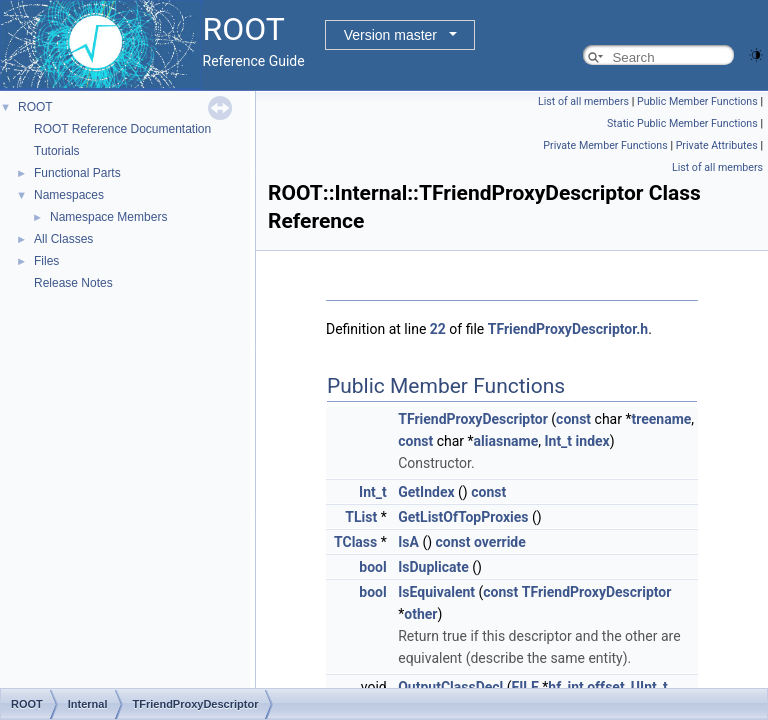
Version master (390, 35)
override (500, 542)
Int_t (558, 441)
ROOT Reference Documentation (122, 129)
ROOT (35, 107)
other (420, 614)
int (575, 687)
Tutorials (57, 151)
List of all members (583, 101)
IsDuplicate (433, 567)
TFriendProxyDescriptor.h (568, 329)
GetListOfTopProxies (463, 517)
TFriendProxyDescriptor (473, 419)
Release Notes (73, 283)
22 (438, 329)
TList (361, 517)
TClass (355, 542)
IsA (408, 542)
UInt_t (649, 687)
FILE (525, 687)
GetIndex (426, 492)
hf (554, 687)
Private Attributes (717, 145)
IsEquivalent (436, 592)
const (573, 419)
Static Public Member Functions (682, 123)
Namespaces (69, 195)
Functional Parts (77, 173)
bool (372, 567)
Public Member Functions (697, 101)
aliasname (506, 441)
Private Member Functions (605, 145)
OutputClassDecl (450, 687)
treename (661, 419)
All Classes (63, 239)
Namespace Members (108, 217)
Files (46, 261)
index (593, 441)
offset (605, 687)
